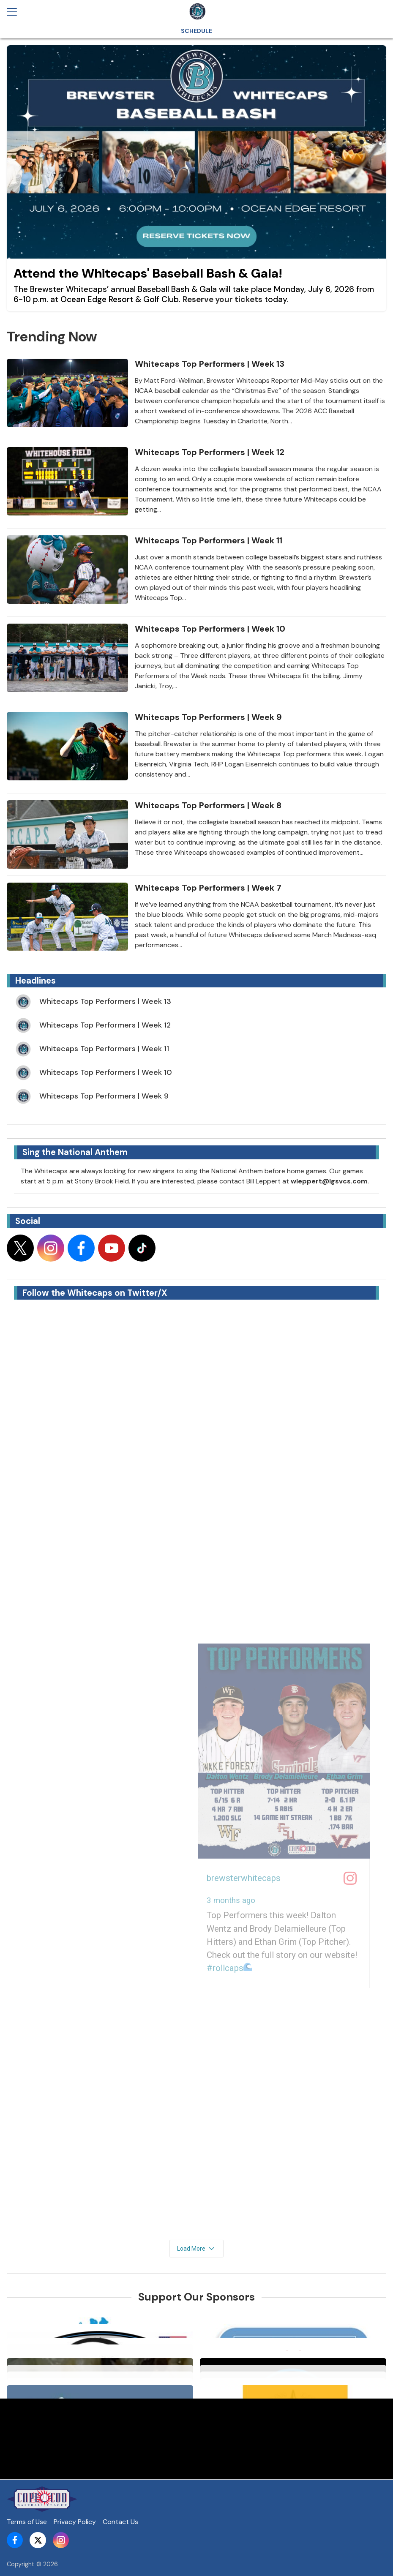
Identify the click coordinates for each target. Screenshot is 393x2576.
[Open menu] (15, 12)
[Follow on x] (20, 1248)
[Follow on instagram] (50, 1248)
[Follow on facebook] (81, 1248)
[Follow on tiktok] (142, 1248)
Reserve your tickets (222, 299)
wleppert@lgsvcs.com (329, 1181)
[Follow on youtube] (111, 1248)
